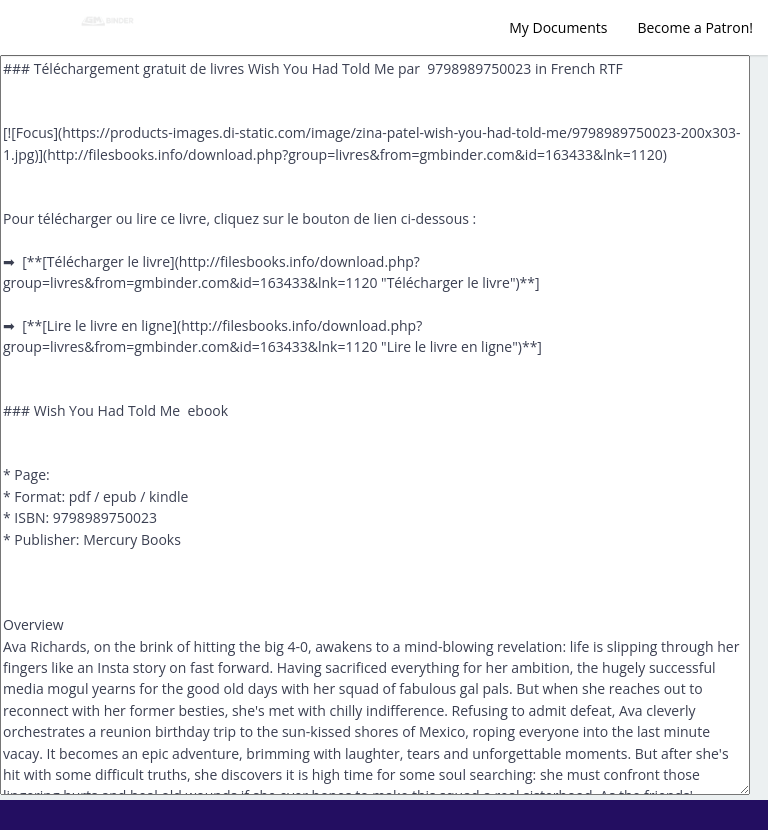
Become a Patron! (695, 27)
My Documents (558, 27)
